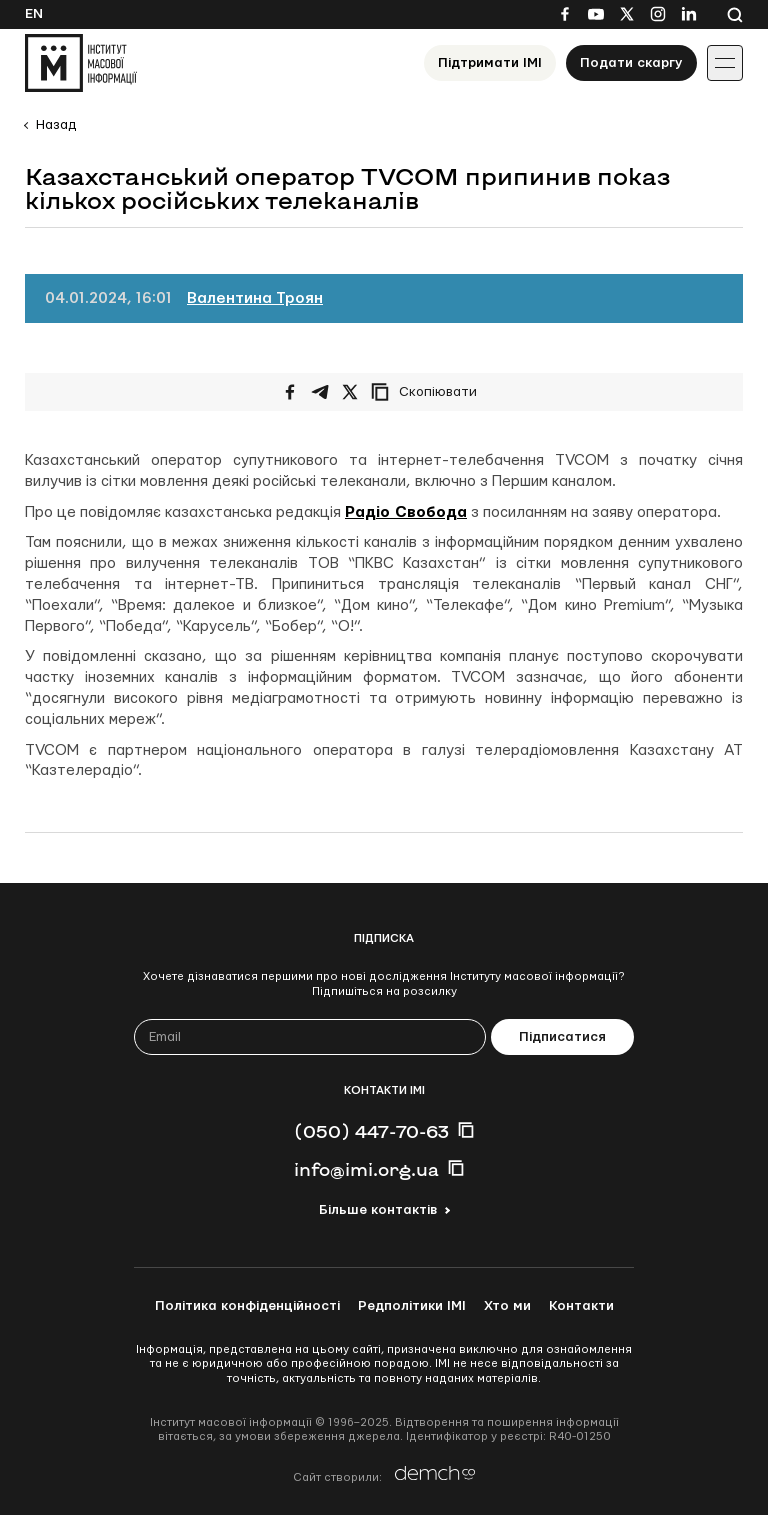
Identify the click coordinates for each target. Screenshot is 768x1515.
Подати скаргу (631, 63)
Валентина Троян (255, 298)
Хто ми (507, 1306)
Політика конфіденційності (247, 1306)
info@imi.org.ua (366, 1169)
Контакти (581, 1306)
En (34, 14)
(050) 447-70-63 (371, 1131)
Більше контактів (378, 1210)
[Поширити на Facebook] (290, 392)
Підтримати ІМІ (490, 63)
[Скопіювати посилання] (429, 392)
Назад (56, 125)
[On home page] (81, 63)
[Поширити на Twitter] (350, 392)
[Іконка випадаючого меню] (725, 63)
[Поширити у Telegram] (320, 392)
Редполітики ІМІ (412, 1306)
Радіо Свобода (406, 512)
